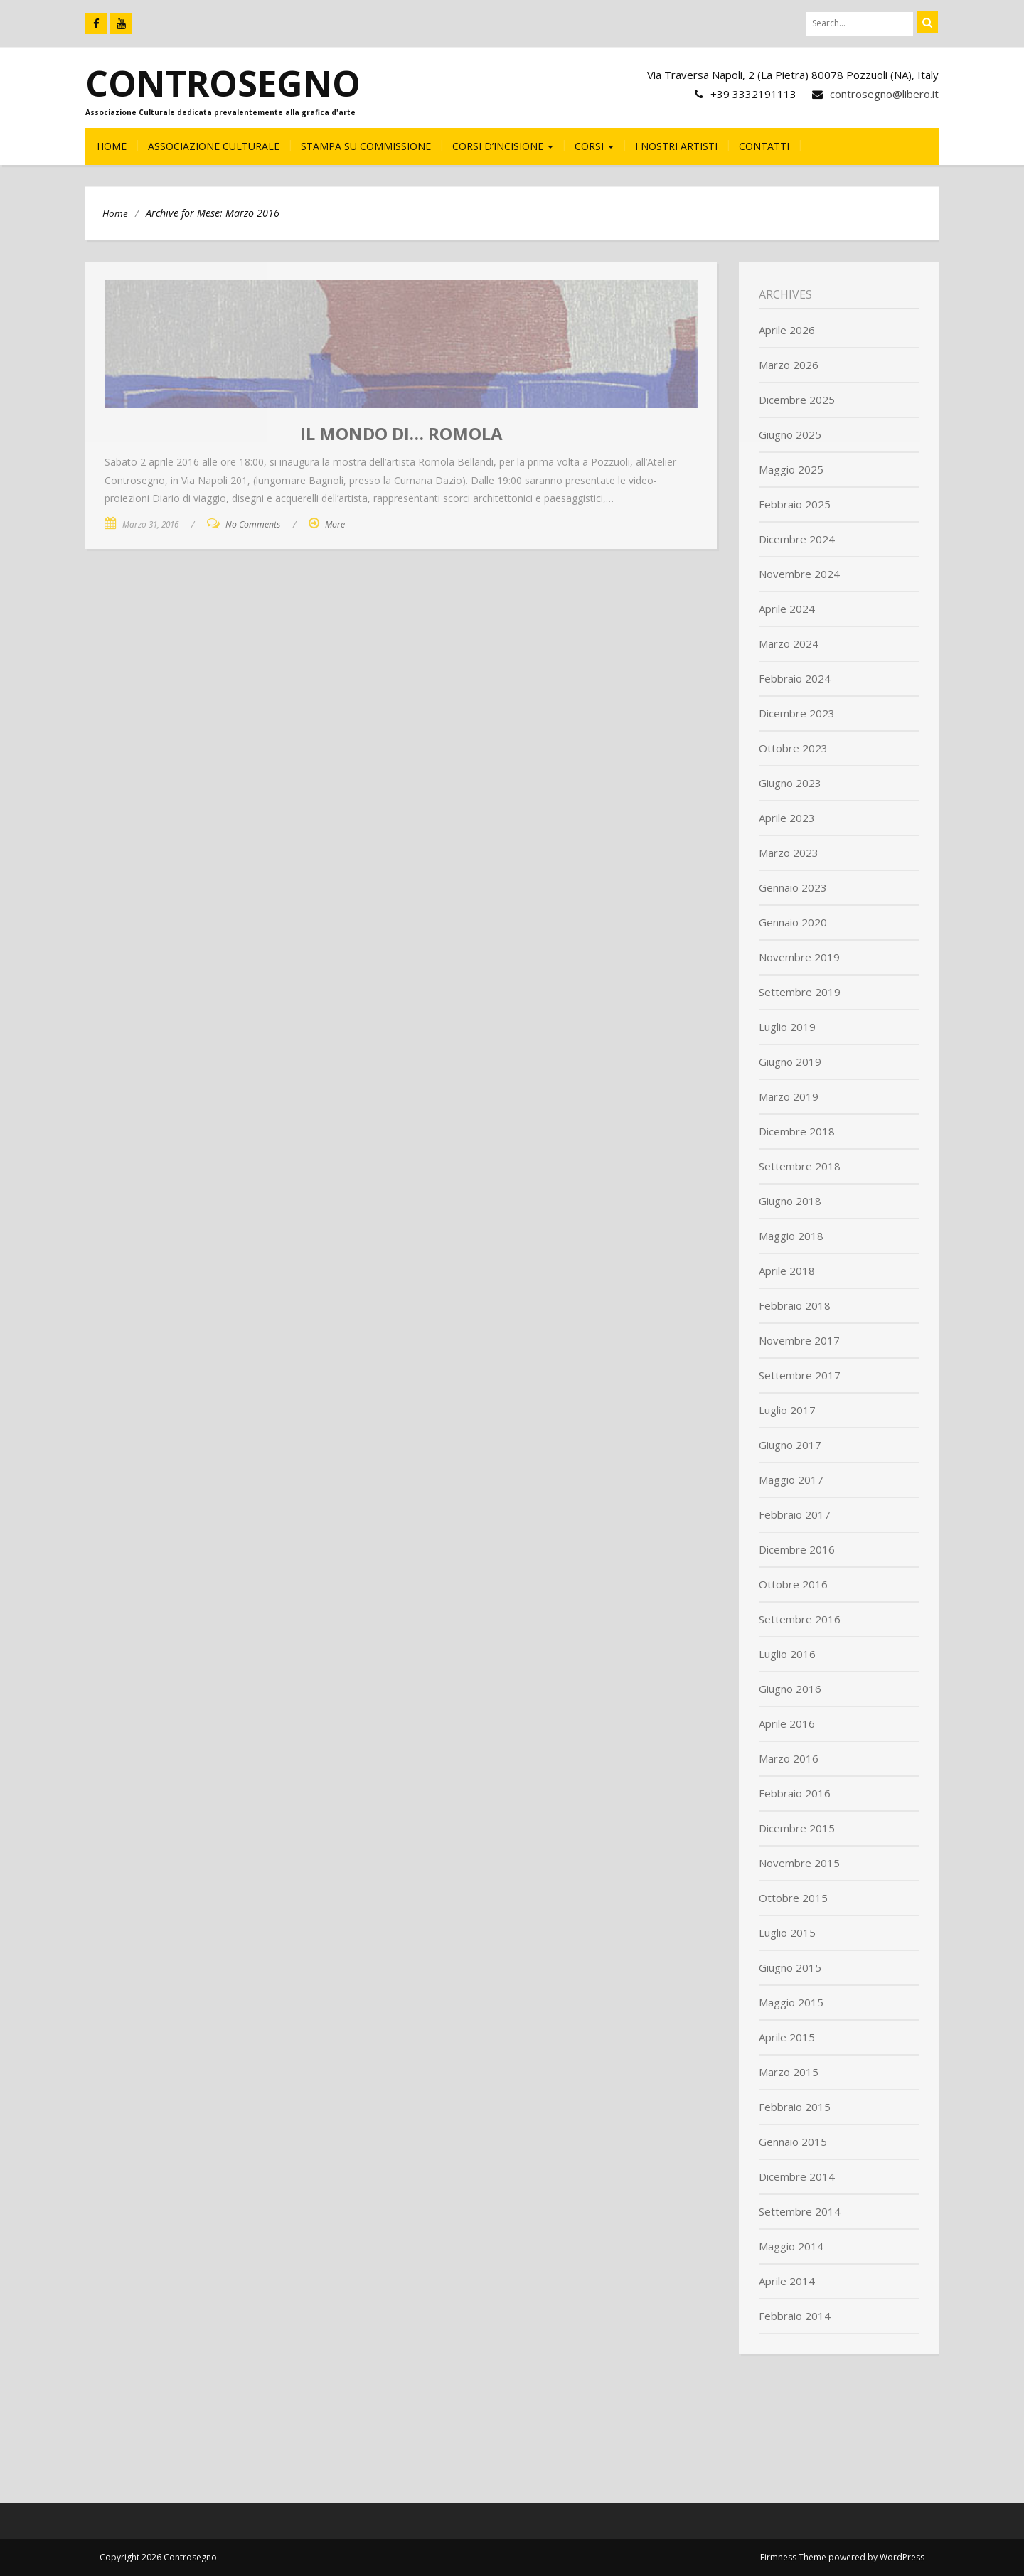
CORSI (594, 146)
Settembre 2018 (800, 1166)
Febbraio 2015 (795, 2107)
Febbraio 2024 (795, 678)
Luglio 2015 (787, 1932)
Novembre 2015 (799, 1863)
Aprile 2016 (787, 1723)
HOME (112, 146)
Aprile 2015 (787, 2037)
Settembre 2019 (800, 992)
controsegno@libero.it (884, 94)
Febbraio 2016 (795, 1793)
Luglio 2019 (787, 1027)
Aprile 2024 (787, 609)
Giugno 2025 (790, 434)
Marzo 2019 (788, 1096)
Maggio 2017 (791, 1480)
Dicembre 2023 (797, 713)
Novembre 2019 (799, 957)
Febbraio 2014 (795, 2316)
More (335, 524)
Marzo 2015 (788, 2072)
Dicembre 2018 (797, 1131)
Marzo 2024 (788, 643)
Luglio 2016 (787, 1654)
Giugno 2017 (790, 1445)
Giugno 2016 (790, 1689)
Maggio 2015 (791, 2002)
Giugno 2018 (790, 1201)
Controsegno (223, 83)
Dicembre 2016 (797, 1549)
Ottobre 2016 (793, 1584)
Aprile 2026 (787, 330)
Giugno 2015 (790, 1967)
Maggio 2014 (791, 2246)
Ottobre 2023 (793, 748)
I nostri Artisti (676, 146)
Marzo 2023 (788, 852)
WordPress (902, 2557)
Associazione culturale (213, 146)
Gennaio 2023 (793, 887)
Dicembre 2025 (797, 399)
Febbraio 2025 (795, 504)
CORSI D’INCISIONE (502, 146)
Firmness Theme (793, 2557)
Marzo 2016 (788, 1758)
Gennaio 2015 (793, 2141)
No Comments (252, 524)
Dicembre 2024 (797, 539)
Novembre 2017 (799, 1340)
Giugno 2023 (790, 783)
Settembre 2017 (800, 1375)
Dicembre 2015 (797, 1828)
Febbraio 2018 (795, 1305)
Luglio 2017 (787, 1410)
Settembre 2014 (800, 2211)
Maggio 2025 (791, 469)
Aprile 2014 (787, 2281)
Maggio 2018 (791, 1236)
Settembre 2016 (800, 1619)
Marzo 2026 (788, 365)
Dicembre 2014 (797, 2176)
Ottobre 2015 (793, 1898)
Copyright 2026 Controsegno (158, 2557)
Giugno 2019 (790, 1061)
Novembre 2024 (799, 574)
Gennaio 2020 (793, 922)
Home (115, 213)
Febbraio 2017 (795, 1514)
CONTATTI (764, 146)
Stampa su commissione (366, 146)
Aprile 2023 (787, 818)
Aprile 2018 (787, 1270)
